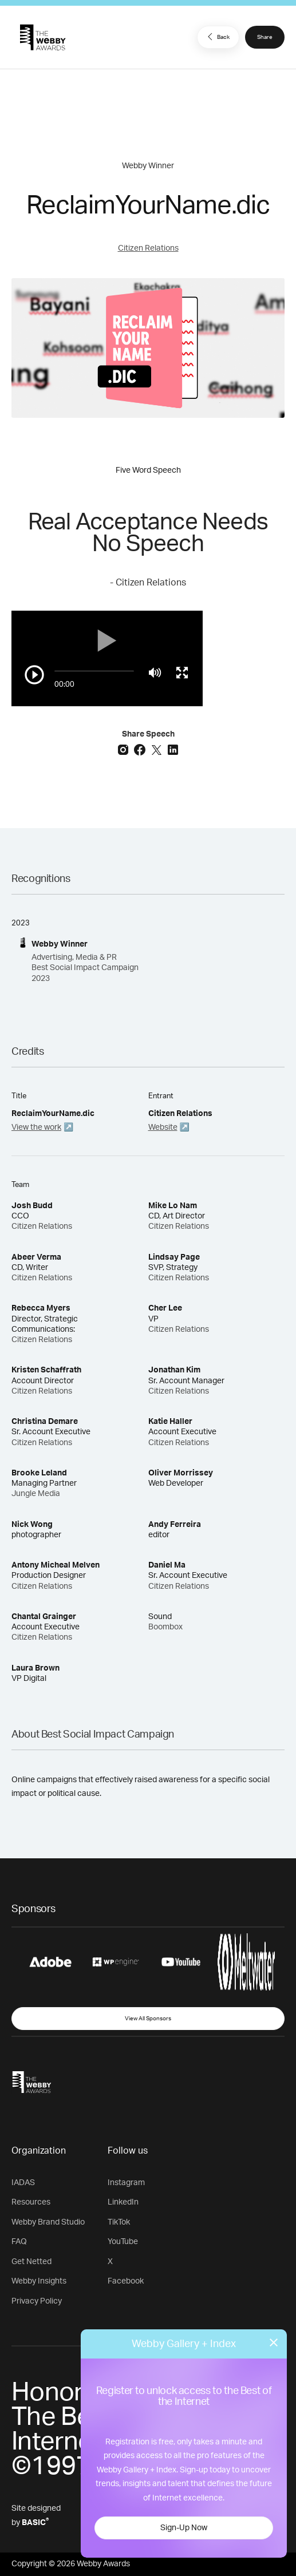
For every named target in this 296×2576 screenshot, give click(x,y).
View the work (36, 1127)
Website (162, 1127)
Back (217, 36)
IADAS (23, 2183)
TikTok (119, 2222)
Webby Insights (38, 2281)
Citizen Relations (148, 248)
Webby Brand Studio (48, 2222)
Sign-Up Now (183, 2528)
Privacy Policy (36, 2301)
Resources (30, 2202)
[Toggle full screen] (182, 672)
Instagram (126, 2183)
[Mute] (154, 672)
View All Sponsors (148, 2018)
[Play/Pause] (34, 674)
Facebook (126, 2281)
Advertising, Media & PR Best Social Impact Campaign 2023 (85, 967)
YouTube (123, 2242)
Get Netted (31, 2262)
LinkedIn (123, 2202)
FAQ (19, 2242)
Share (265, 37)
